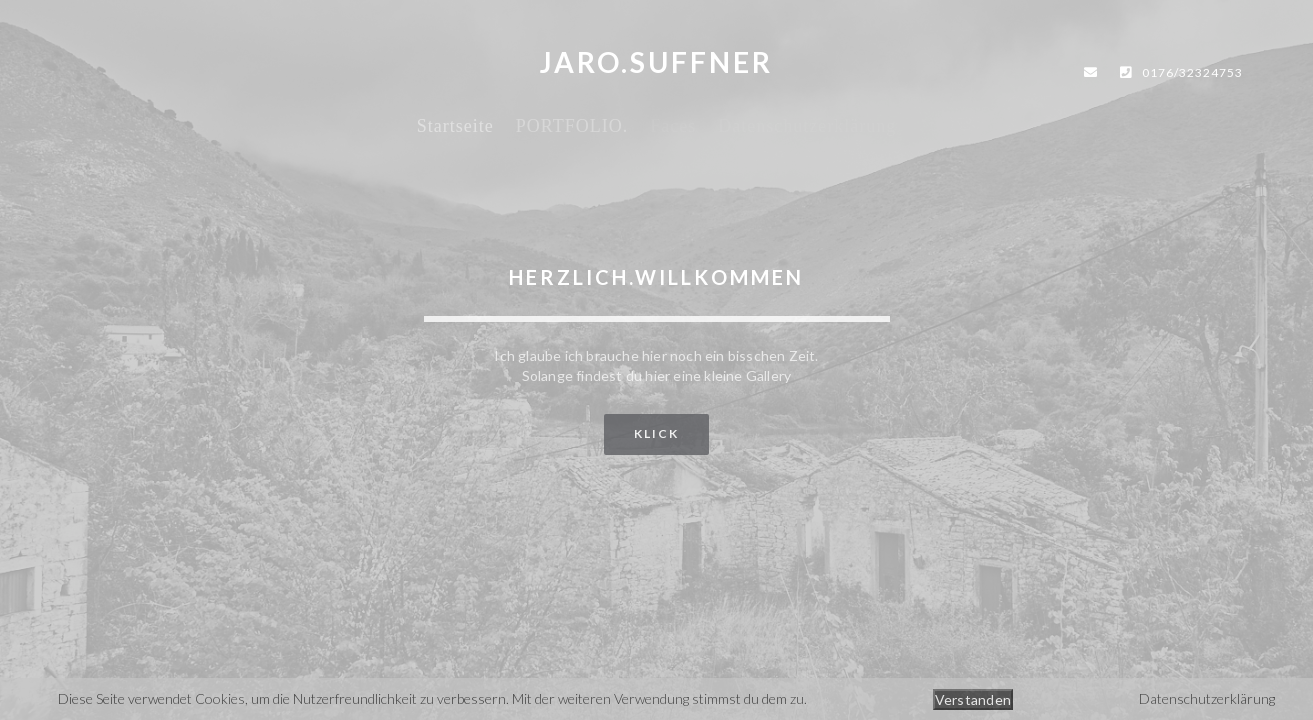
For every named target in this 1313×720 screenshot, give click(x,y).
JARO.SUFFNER (656, 62)
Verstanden (973, 699)
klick (656, 433)
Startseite (455, 126)
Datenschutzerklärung (1207, 698)
